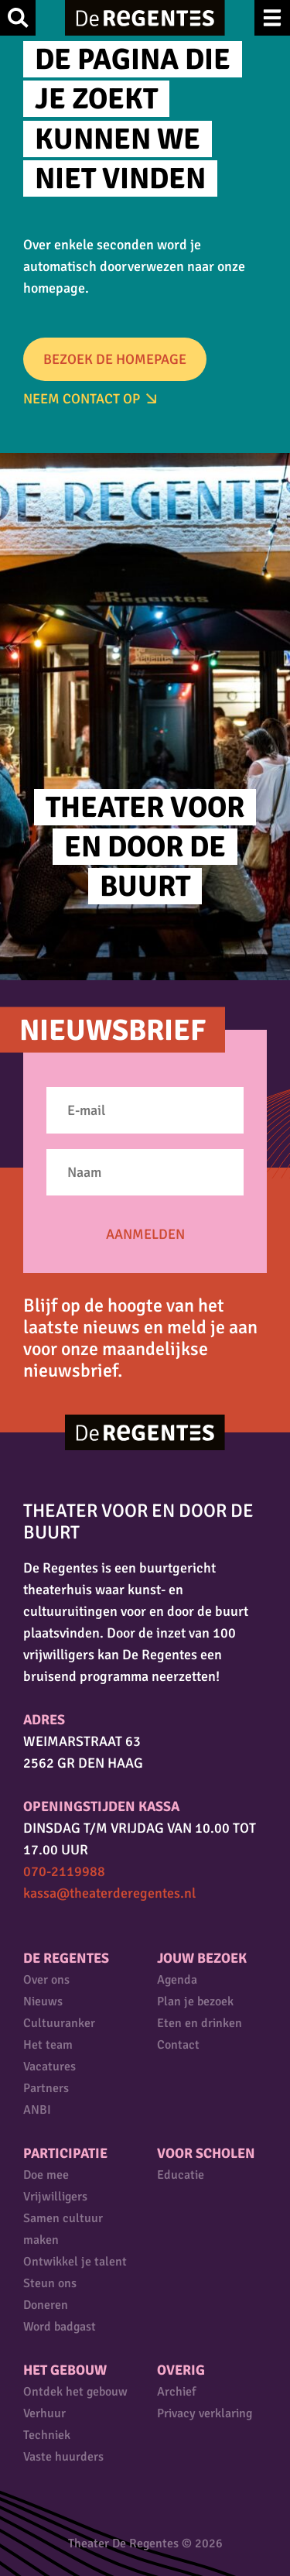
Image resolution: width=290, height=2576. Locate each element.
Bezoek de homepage (114, 359)
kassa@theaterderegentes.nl (109, 1893)
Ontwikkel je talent (75, 2261)
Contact (178, 2045)
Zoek (18, 18)
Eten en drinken (199, 2023)
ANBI (37, 2110)
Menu (272, 18)
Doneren (45, 2305)
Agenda (177, 1980)
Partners (46, 2088)
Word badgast (59, 2326)
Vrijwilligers (55, 2196)
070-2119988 (64, 1871)
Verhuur (44, 2413)
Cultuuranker (59, 2023)
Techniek (46, 2435)
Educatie (180, 2175)
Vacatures (49, 2066)
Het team (48, 2045)
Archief (176, 2391)
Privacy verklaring (204, 2413)
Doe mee (46, 2175)
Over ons (46, 1980)
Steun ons (50, 2283)
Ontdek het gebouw (75, 2391)
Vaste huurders (63, 2457)
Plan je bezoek (195, 2001)
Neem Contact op (81, 398)
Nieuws (43, 2001)
